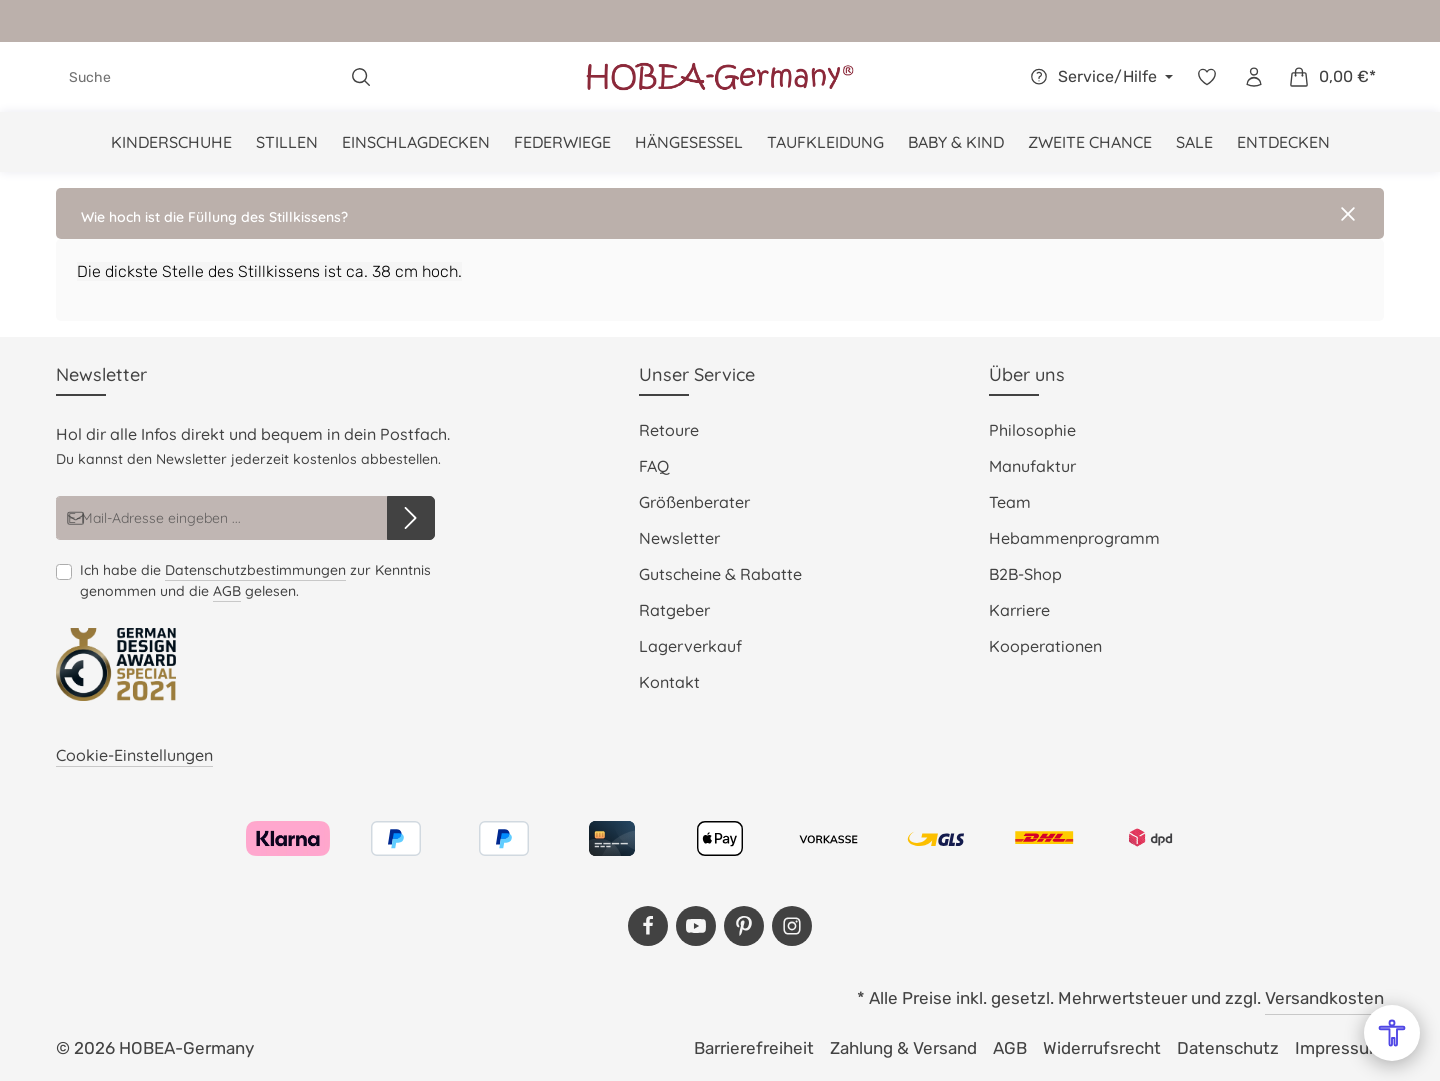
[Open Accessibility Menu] (1392, 1033)
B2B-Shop (1025, 574)
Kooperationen (1045, 646)
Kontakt (669, 682)
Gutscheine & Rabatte (720, 574)
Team (1010, 502)
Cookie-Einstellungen (134, 755)
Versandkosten (1324, 998)
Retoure (669, 430)
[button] (720, 213)
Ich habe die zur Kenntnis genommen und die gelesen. (255, 581)
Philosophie (1032, 430)
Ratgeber (674, 610)
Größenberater (694, 502)
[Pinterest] (744, 926)
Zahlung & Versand (903, 1048)
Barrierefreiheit (754, 1048)
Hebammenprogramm (1074, 538)
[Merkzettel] (1206, 77)
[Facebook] (648, 926)
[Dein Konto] (1253, 77)
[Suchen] (361, 77)
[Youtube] (696, 926)
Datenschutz (1228, 1048)
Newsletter (679, 538)
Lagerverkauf (690, 646)
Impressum (1339, 1048)
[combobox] (197, 77)
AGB (227, 591)
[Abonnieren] (411, 518)
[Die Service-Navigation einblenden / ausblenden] (1098, 77)
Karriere (1019, 610)
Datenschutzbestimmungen (255, 570)
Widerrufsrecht (1102, 1048)
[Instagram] (792, 926)
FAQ (654, 466)
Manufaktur (1032, 466)
